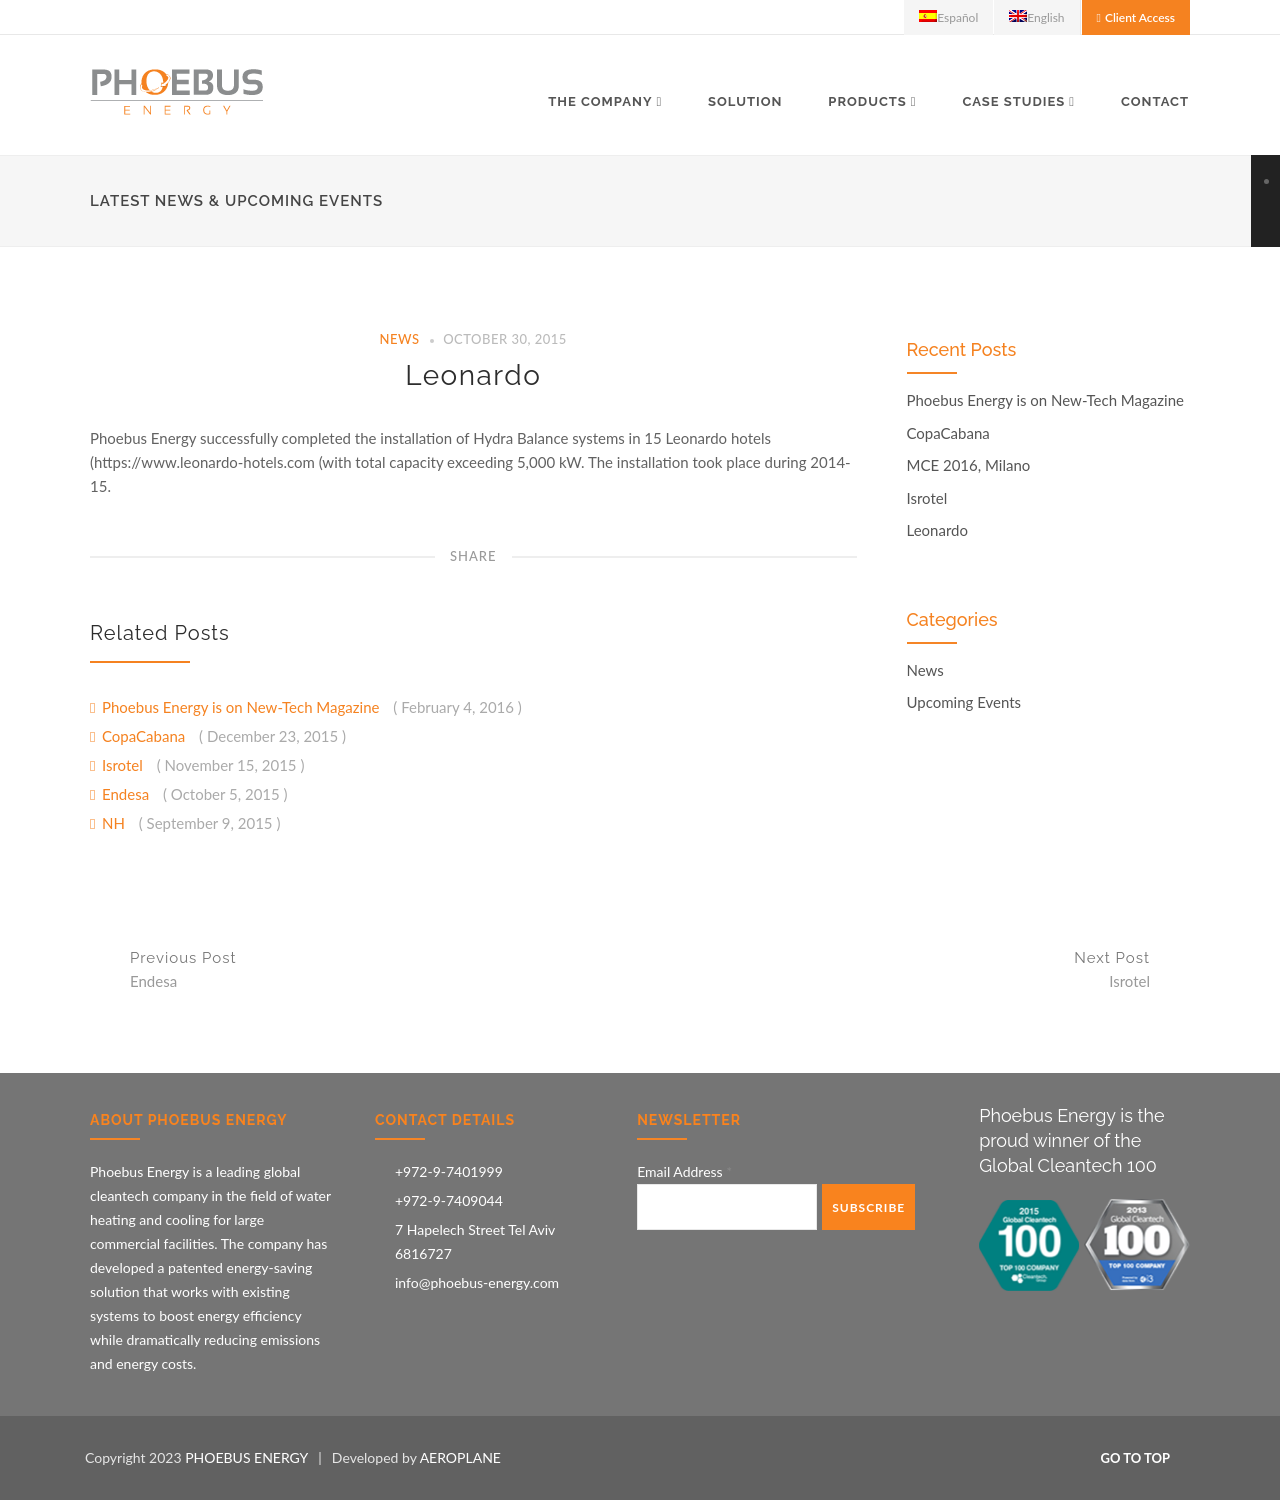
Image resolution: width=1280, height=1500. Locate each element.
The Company (600, 101)
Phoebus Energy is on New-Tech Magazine (242, 707)
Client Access (1140, 17)
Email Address (684, 1171)
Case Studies (1013, 101)
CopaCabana (145, 736)
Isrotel (124, 765)
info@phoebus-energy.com (477, 1282)
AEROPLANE (460, 1457)
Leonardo (473, 375)
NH (115, 823)
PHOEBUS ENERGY (246, 1457)
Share (473, 556)
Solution (745, 101)
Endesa (127, 794)
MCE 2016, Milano (969, 465)
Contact (1155, 101)
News (400, 339)
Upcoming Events (964, 702)
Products (867, 101)
